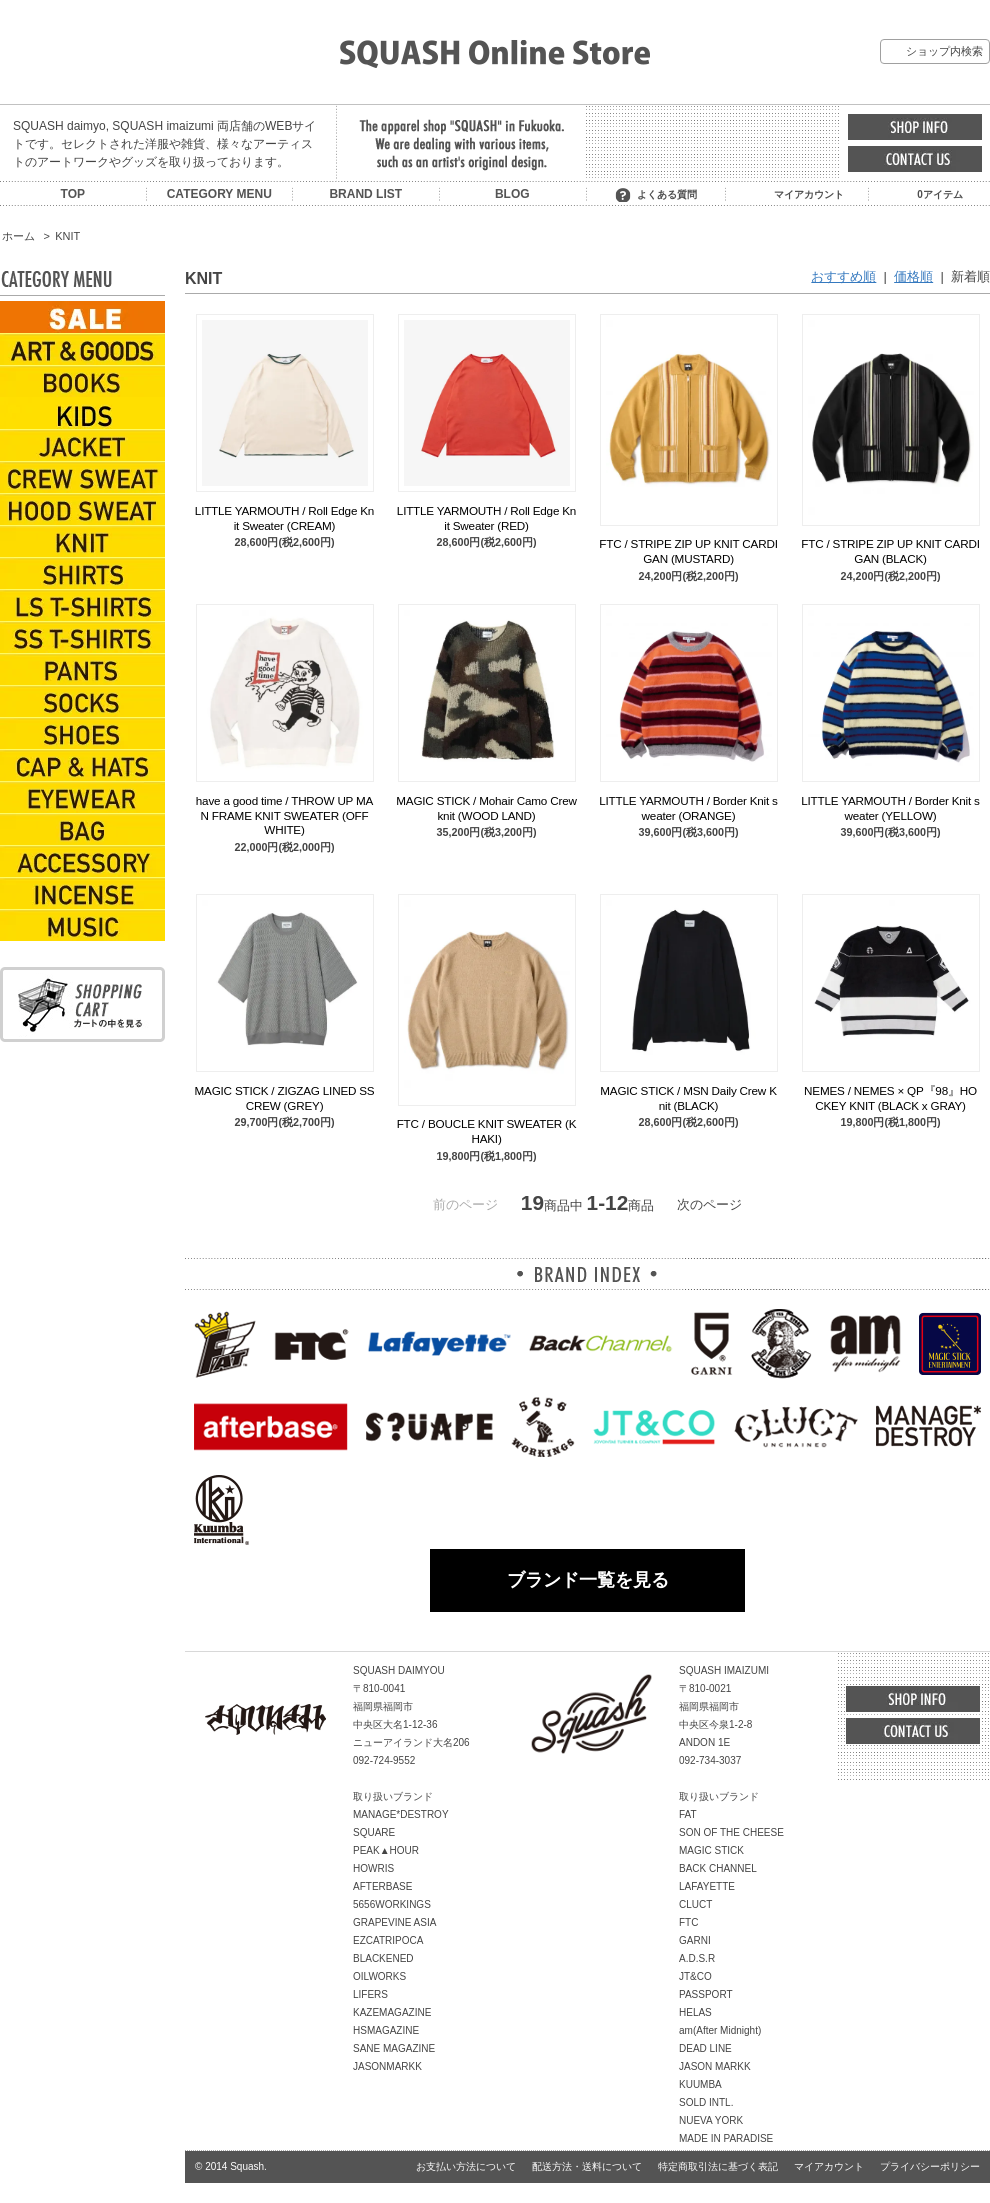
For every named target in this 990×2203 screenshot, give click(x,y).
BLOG (512, 194)
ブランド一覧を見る (588, 1580)
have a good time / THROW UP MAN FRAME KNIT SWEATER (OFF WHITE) (284, 815)
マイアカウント (809, 194)
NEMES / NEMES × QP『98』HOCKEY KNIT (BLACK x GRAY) (890, 1097)
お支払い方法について (466, 2166)
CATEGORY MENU (219, 194)
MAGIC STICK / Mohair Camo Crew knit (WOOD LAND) (486, 807)
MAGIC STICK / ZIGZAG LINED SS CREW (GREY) (285, 1097)
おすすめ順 (843, 276)
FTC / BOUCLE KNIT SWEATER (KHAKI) (487, 1130)
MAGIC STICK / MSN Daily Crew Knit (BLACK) (688, 1097)
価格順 (913, 276)
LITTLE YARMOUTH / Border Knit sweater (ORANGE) (688, 807)
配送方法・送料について (587, 2166)
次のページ (709, 1204)
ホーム (18, 236)
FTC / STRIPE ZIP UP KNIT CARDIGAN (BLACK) (890, 550)
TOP (73, 194)
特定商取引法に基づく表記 (718, 2166)
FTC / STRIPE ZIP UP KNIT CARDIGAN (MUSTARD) (688, 550)
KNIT (67, 236)
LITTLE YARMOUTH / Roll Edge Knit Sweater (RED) (486, 517)
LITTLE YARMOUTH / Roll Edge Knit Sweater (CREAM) (284, 517)
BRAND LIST (365, 194)
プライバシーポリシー (930, 2166)
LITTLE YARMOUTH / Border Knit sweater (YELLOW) (890, 807)
